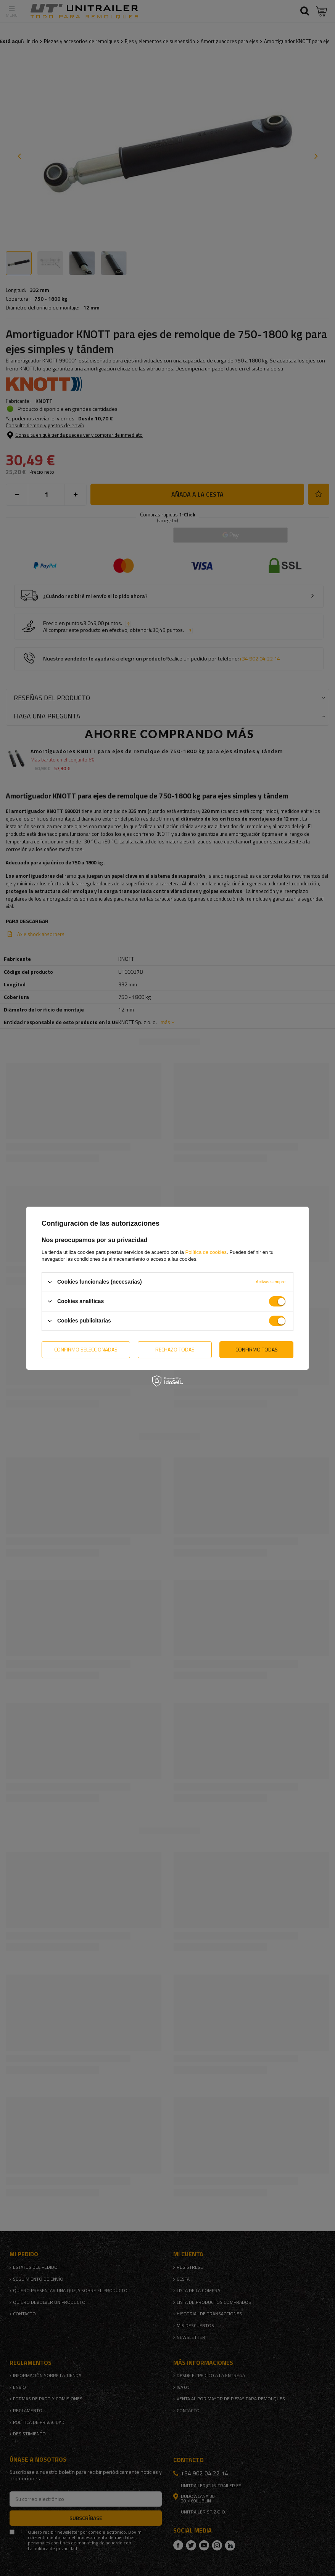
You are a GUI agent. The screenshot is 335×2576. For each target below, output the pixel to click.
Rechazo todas (175, 1349)
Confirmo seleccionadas (86, 1349)
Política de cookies (206, 1252)
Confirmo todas (256, 1349)
